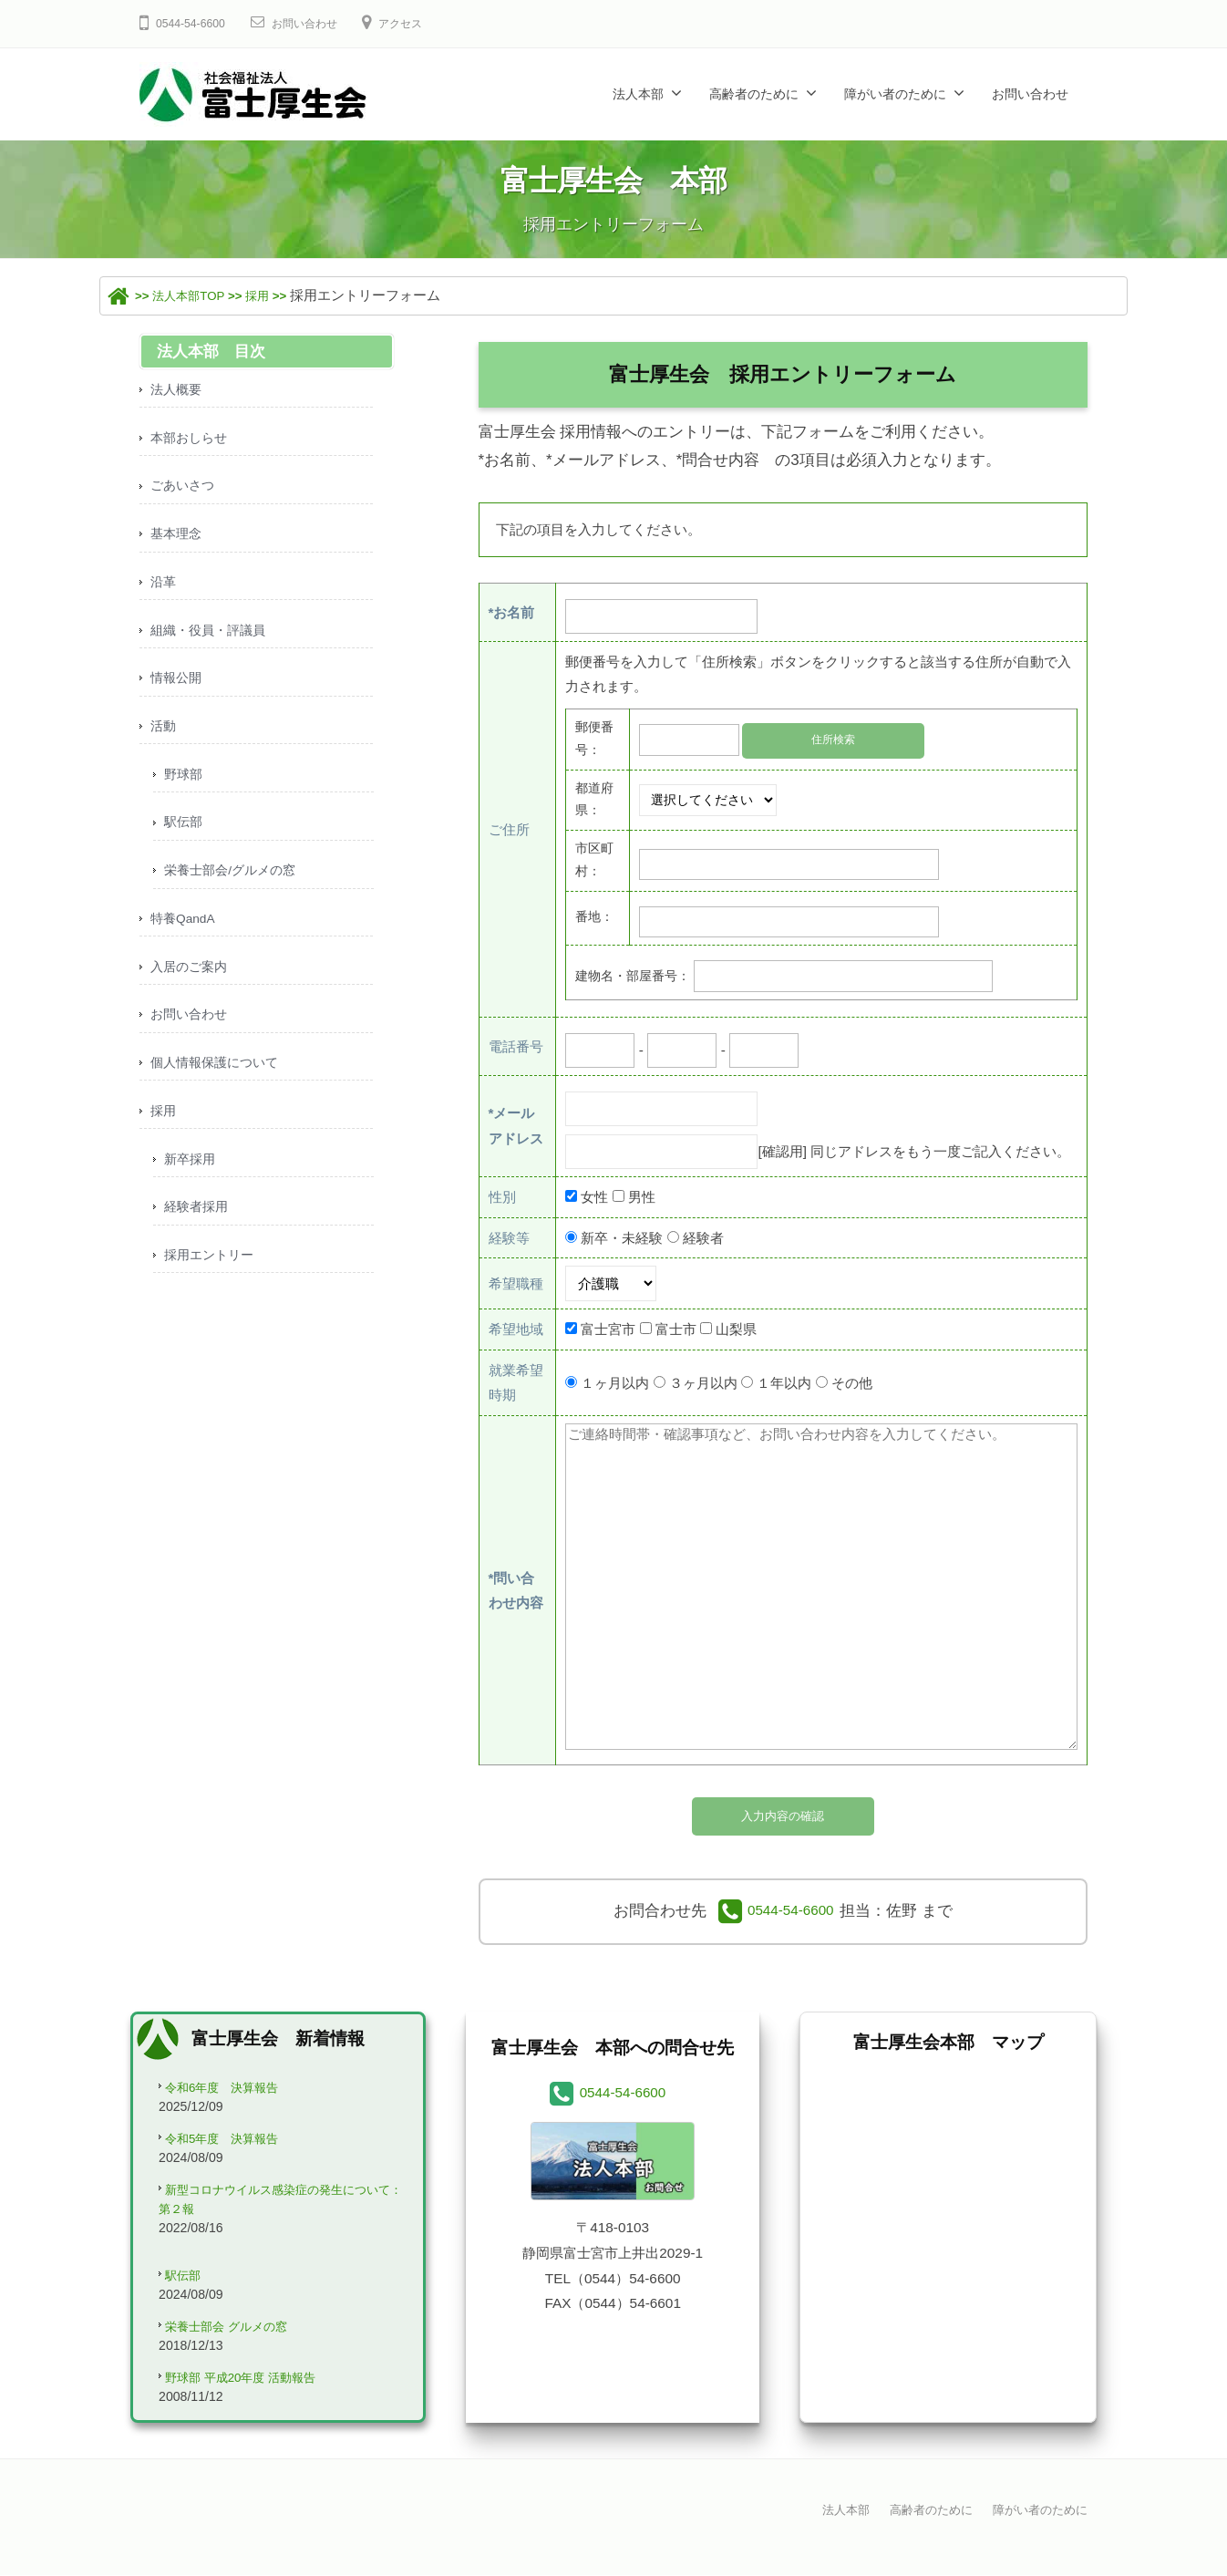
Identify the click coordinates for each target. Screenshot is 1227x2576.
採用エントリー (212, 1287)
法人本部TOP (197, 295)
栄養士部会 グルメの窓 (235, 2340)
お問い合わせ (317, 23)
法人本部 (638, 94)
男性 (641, 1196)
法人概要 (177, 390)
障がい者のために (895, 94)
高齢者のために (754, 94)
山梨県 (736, 1329)
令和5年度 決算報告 (230, 2145)
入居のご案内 (191, 988)
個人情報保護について (218, 1087)
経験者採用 (198, 1237)
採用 (277, 295)
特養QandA (186, 939)
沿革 (164, 589)
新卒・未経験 (622, 1237)
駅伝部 (184, 838)
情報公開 (177, 689)
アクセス (423, 23)
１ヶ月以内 (615, 1382)
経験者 (703, 1237)
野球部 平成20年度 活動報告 (252, 2394)
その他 (851, 1382)
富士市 (675, 1329)
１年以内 (784, 1382)
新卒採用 (191, 1187)
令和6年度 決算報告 (230, 2092)
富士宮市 (608, 1329)
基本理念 (177, 539)
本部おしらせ (191, 440)
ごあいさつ (184, 490)
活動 (164, 739)
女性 (594, 1196)
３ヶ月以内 (703, 1382)
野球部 (184, 789)
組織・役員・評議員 (211, 639)
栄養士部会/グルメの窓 (234, 888)
